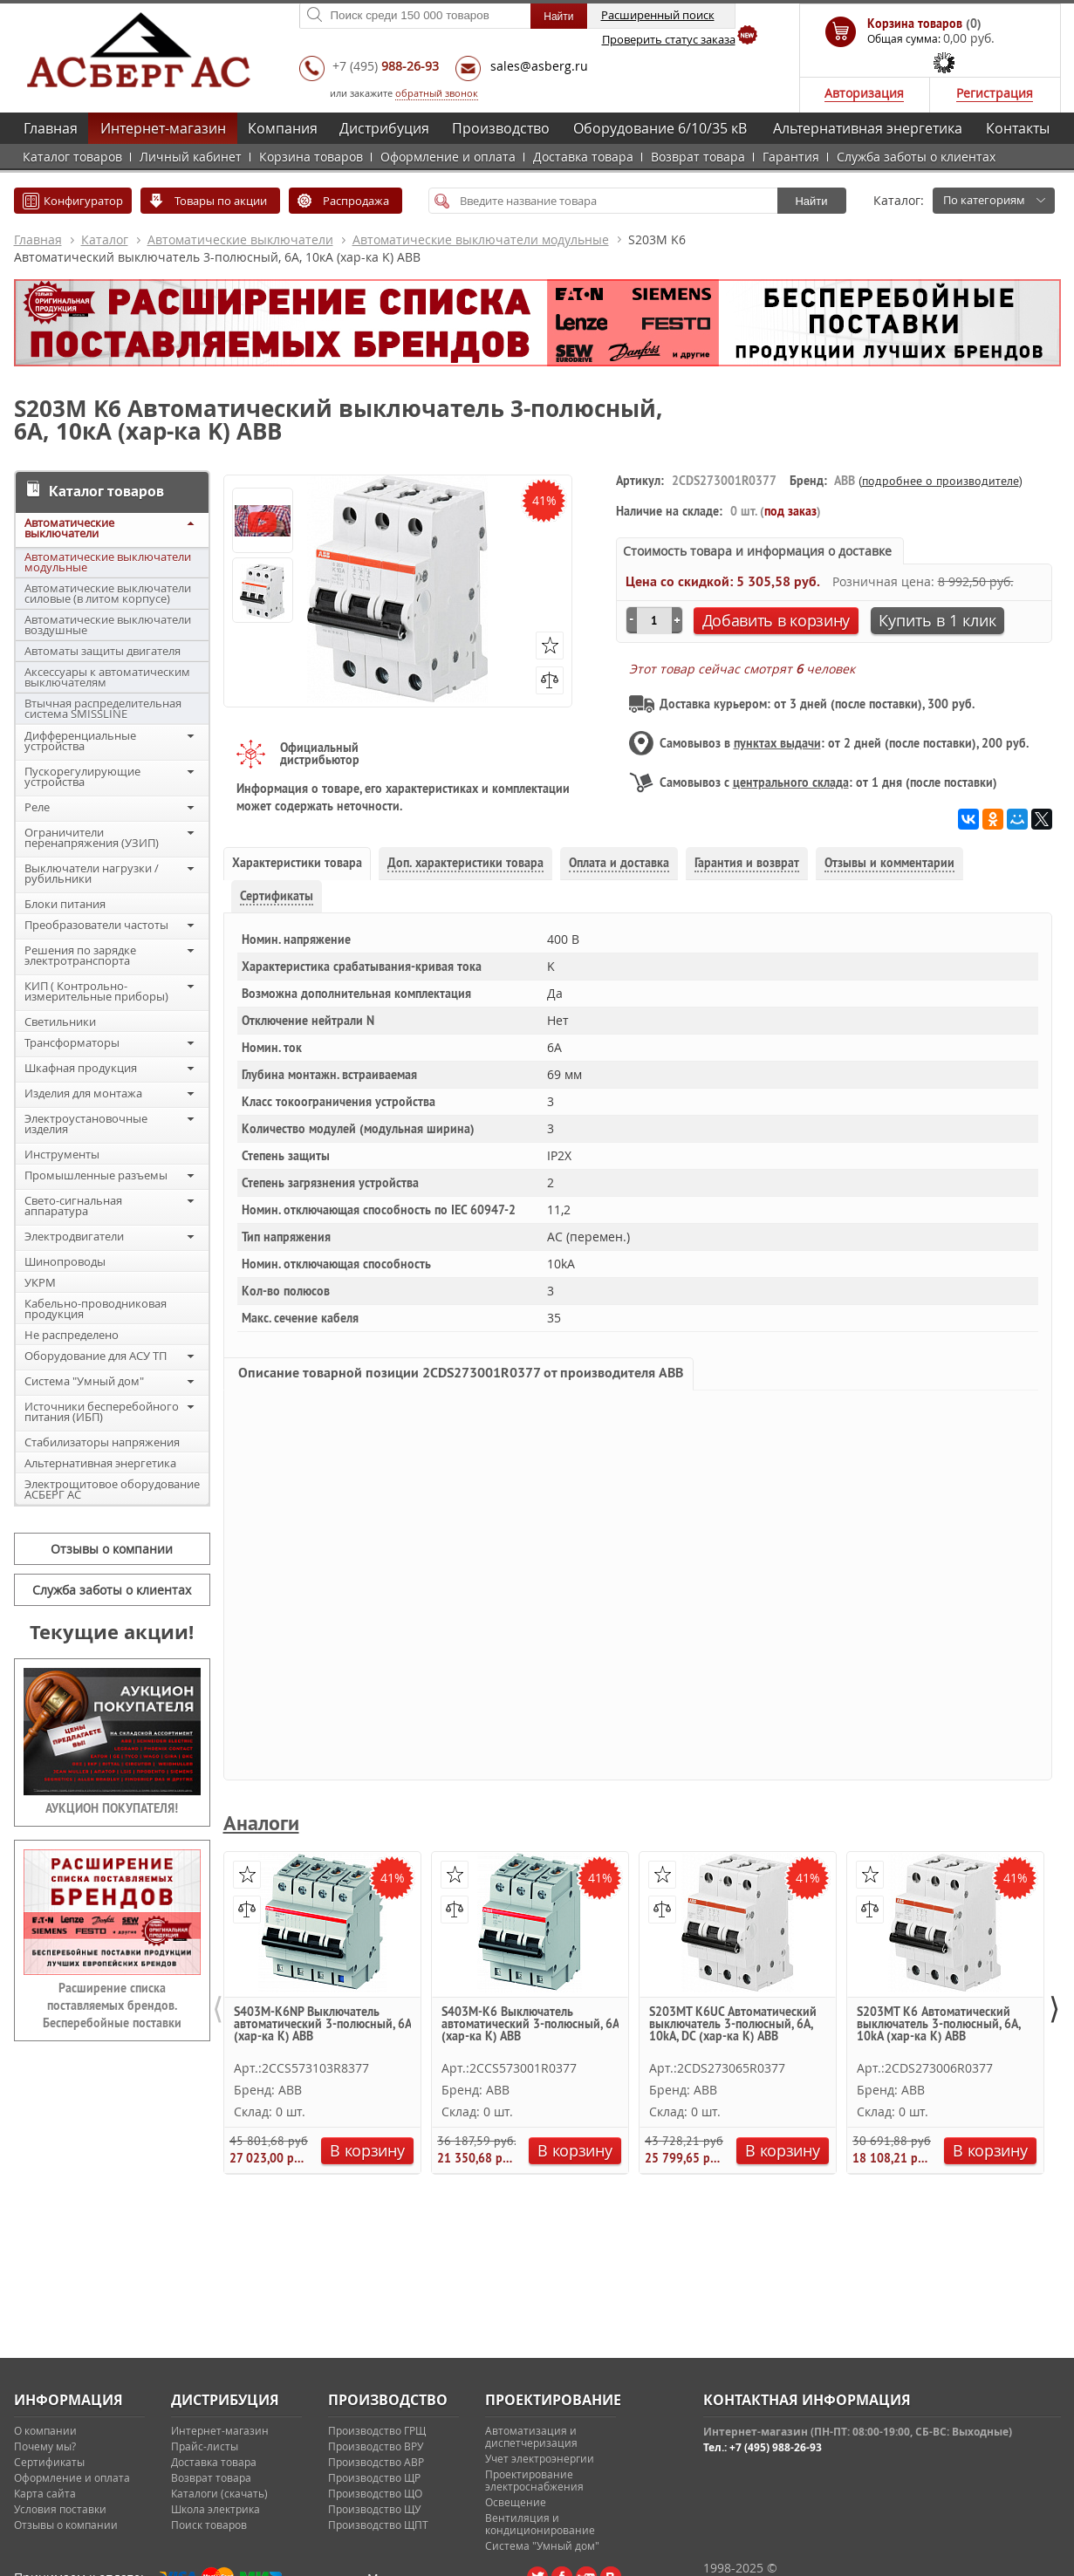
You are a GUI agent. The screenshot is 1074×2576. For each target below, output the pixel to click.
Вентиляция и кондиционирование (540, 2524)
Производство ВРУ (375, 2446)
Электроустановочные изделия (85, 1123)
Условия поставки (60, 2509)
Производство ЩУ (374, 2509)
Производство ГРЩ (377, 2430)
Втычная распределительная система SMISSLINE (102, 708)
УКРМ (40, 1282)
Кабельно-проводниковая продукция (95, 1308)
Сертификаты (49, 2462)
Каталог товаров (72, 156)
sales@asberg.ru (539, 66)
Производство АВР (376, 2462)
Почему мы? (45, 2446)
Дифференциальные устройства (80, 741)
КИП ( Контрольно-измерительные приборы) (96, 991)
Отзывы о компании (112, 1549)
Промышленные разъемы (96, 1175)
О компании (45, 2430)
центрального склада (791, 782)
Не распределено (71, 1335)
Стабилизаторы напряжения (102, 1442)
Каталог (104, 239)
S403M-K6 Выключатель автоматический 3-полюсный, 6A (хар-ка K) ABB (530, 2024)
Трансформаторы (72, 1042)
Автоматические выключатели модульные (480, 239)
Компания (283, 128)
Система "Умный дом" (84, 1381)
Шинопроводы (65, 1261)
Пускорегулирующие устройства (82, 776)
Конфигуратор (83, 200)
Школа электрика (215, 2509)
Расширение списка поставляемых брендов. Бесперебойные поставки (112, 2005)
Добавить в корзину (776, 620)
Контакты (1018, 128)
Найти (811, 201)
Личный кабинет (191, 156)
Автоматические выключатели (240, 239)
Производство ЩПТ (378, 2525)
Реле (37, 807)
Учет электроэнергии (539, 2458)
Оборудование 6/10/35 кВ (660, 128)
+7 (385, 66)
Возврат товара (698, 156)
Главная (51, 128)
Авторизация (864, 93)
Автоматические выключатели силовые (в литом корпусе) (107, 593)
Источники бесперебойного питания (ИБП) (101, 1411)
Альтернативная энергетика (867, 128)
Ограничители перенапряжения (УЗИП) (91, 837)
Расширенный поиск (658, 15)
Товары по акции (220, 200)
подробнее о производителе (940, 481)
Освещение (515, 2502)
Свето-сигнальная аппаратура (73, 1205)
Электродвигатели (74, 1236)
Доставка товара (583, 156)
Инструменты (61, 1154)
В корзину (367, 2150)
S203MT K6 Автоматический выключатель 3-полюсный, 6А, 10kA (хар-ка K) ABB (938, 2024)
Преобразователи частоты (96, 925)
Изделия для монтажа (83, 1093)
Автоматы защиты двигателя (102, 651)
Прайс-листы (204, 2446)
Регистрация (994, 93)
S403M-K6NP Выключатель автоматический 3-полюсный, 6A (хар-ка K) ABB (322, 2024)
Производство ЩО (375, 2493)
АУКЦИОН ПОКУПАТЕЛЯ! (111, 1808)
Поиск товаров (209, 2525)
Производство (501, 128)
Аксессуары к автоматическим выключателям (107, 677)
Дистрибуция (384, 128)
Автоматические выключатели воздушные (107, 625)
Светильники (60, 1021)
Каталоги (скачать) (219, 2493)
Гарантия (791, 156)
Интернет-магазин (163, 128)
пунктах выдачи (777, 743)
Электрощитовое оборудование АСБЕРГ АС (112, 1489)
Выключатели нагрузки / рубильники (91, 873)
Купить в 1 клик (937, 620)
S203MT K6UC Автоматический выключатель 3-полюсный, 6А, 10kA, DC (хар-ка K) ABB (733, 2024)
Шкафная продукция (80, 1068)
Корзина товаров (311, 156)
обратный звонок (436, 92)
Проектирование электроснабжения (534, 2480)
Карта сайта (45, 2493)
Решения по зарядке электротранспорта (80, 955)
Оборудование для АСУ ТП (95, 1355)
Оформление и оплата (448, 156)
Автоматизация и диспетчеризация (531, 2436)
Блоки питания (65, 904)
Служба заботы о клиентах (916, 156)
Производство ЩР (374, 2477)
